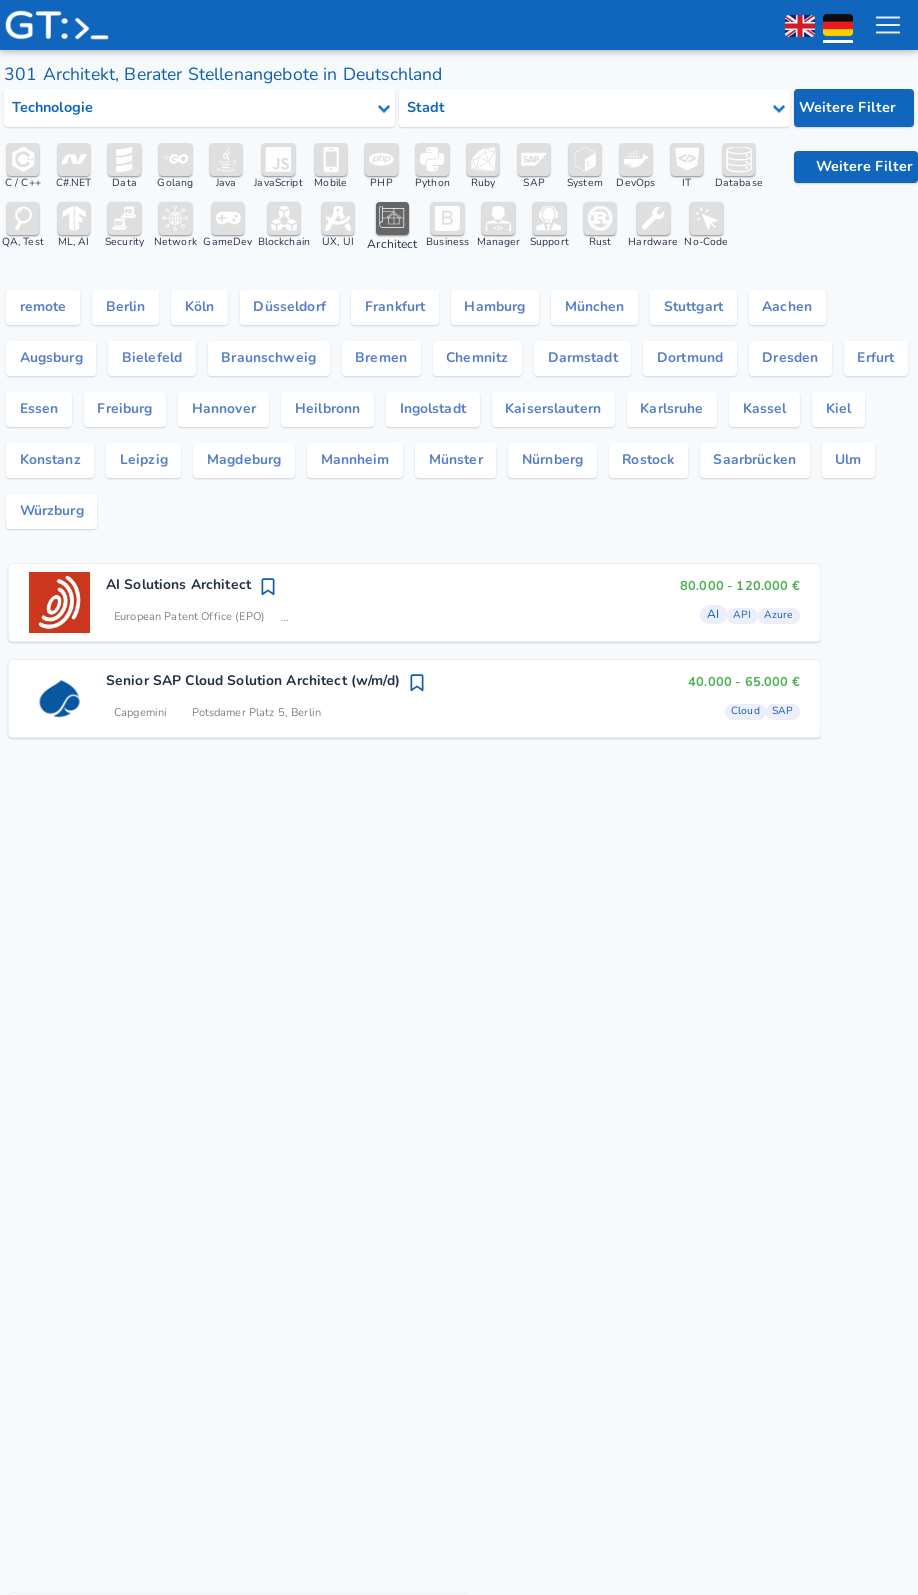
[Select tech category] (199, 108)
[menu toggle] (887, 25)
